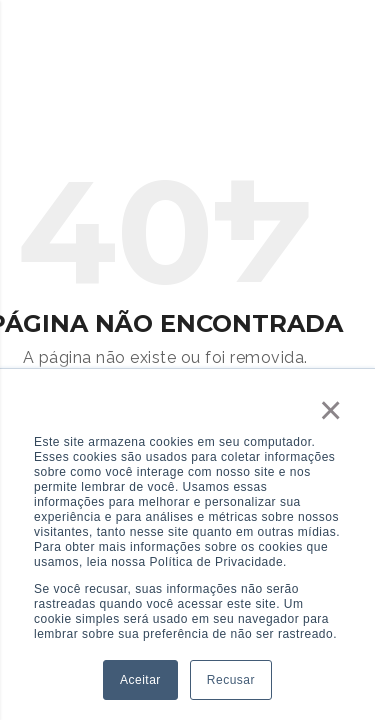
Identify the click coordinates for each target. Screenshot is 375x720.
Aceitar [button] (140, 680)
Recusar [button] (231, 680)
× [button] (331, 410)
